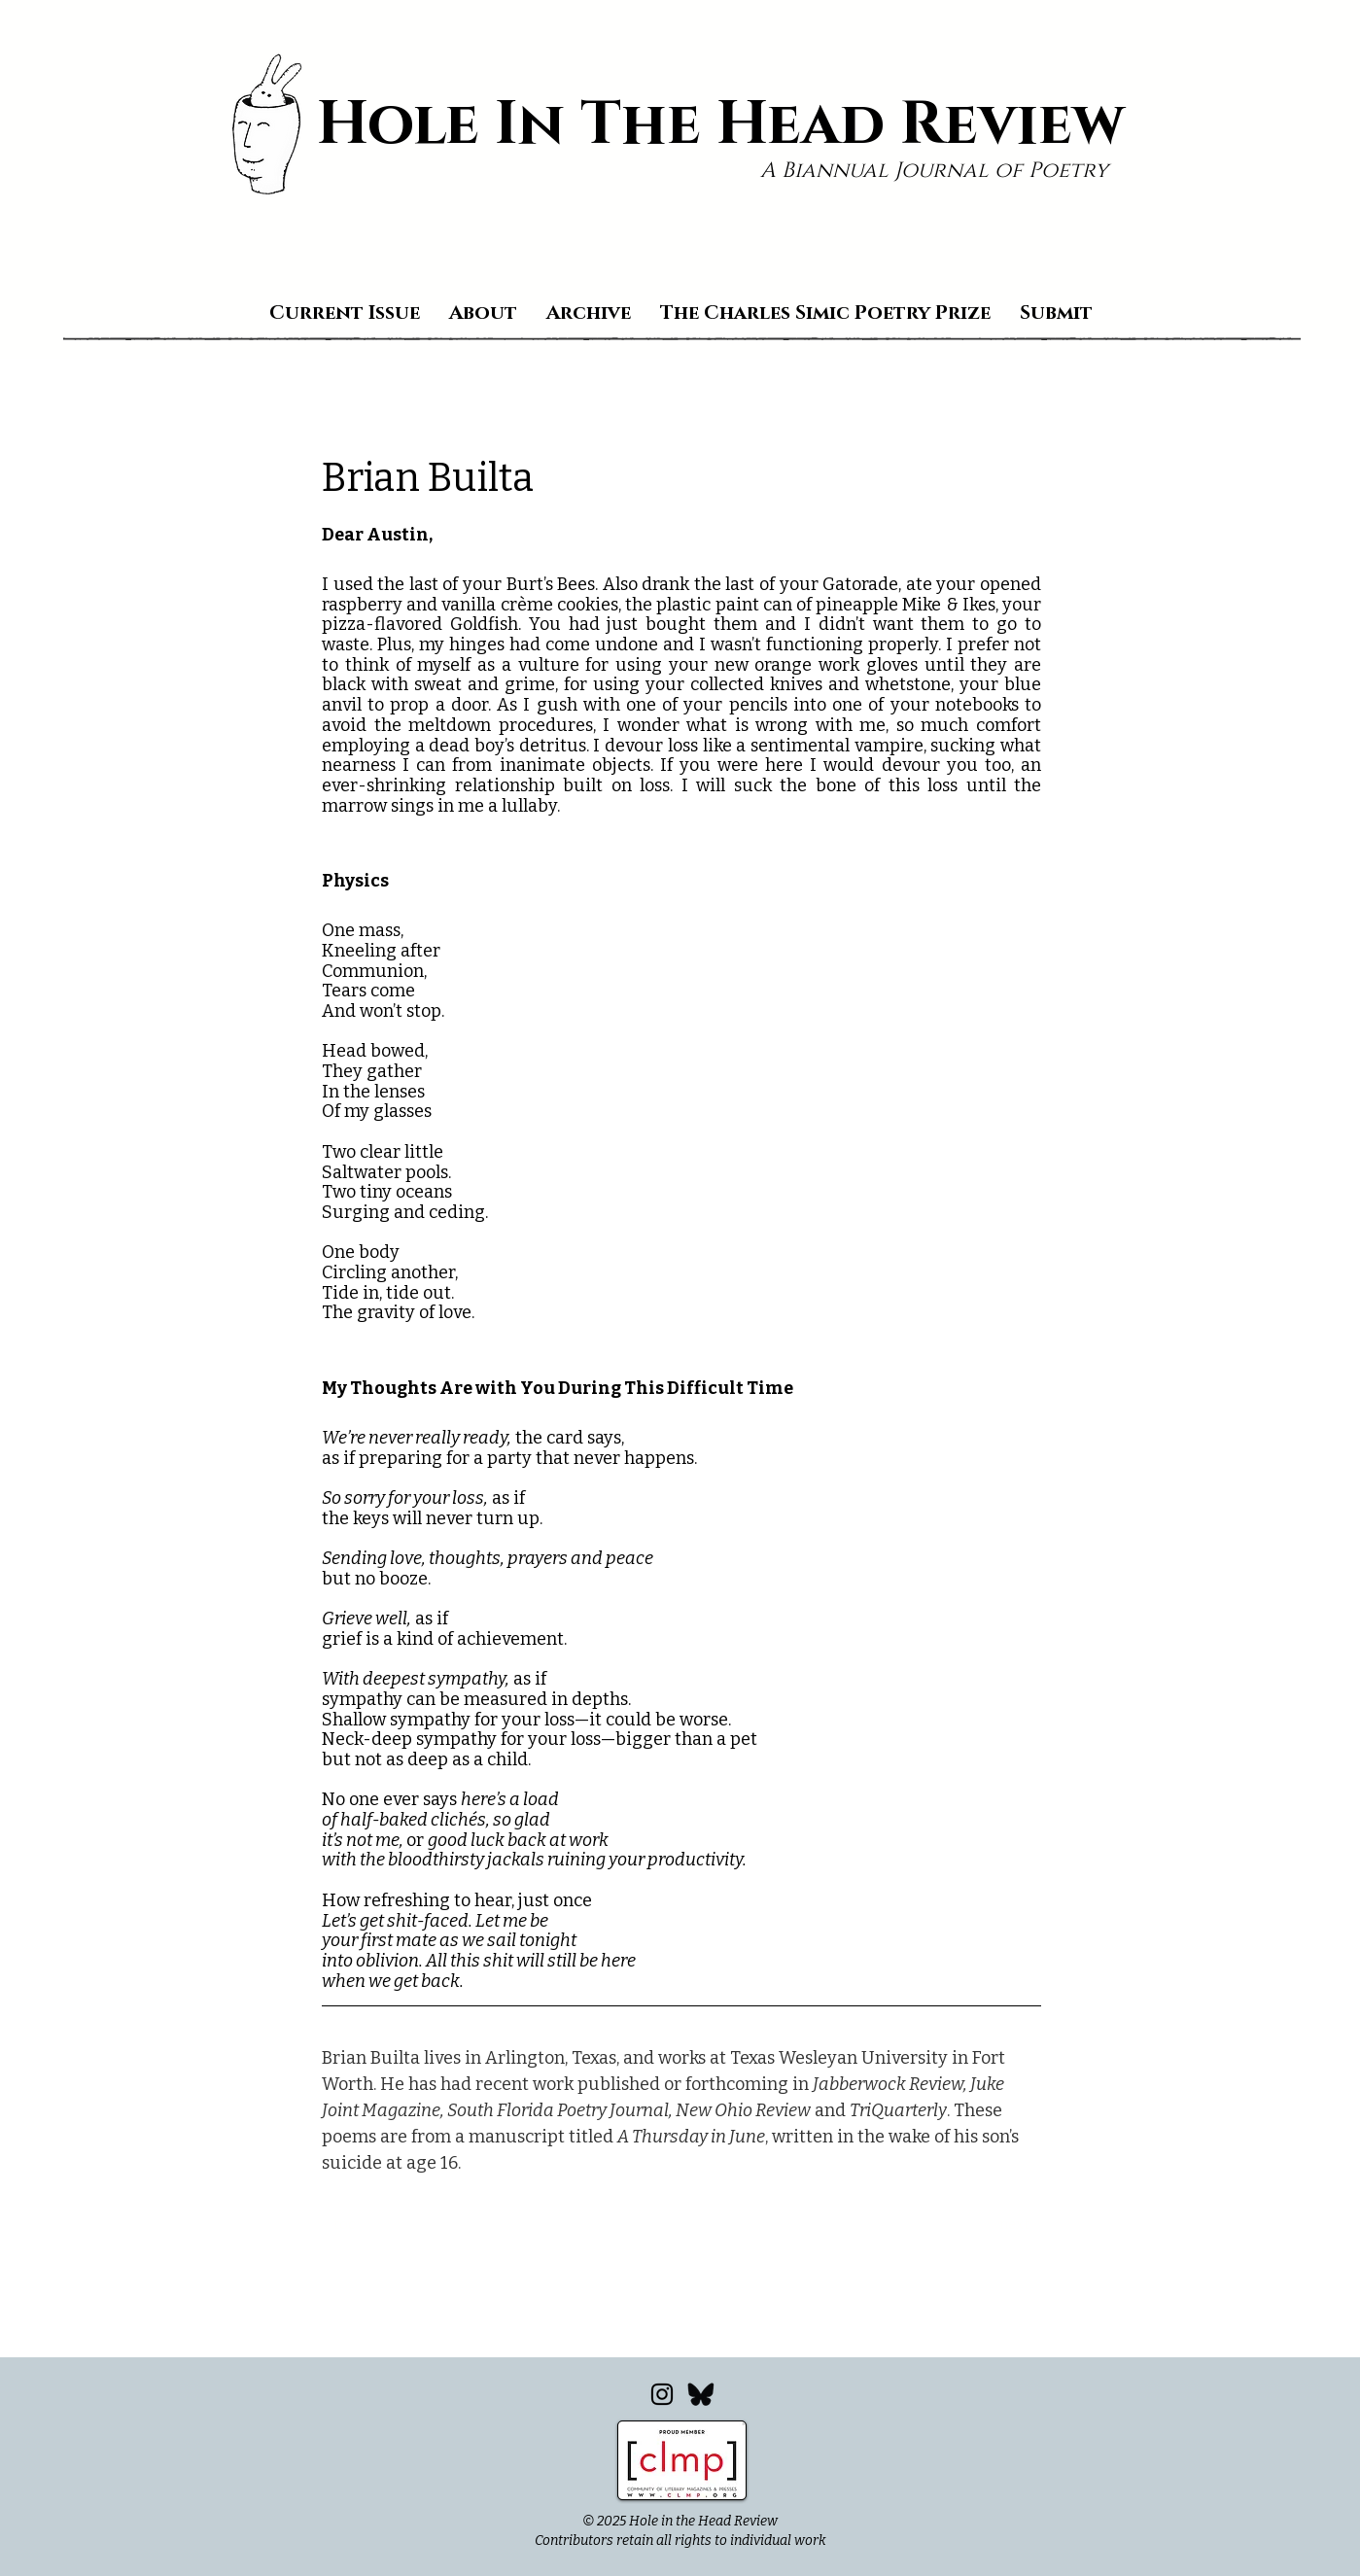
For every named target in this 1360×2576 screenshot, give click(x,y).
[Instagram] (662, 2394)
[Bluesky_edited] (700, 2394)
